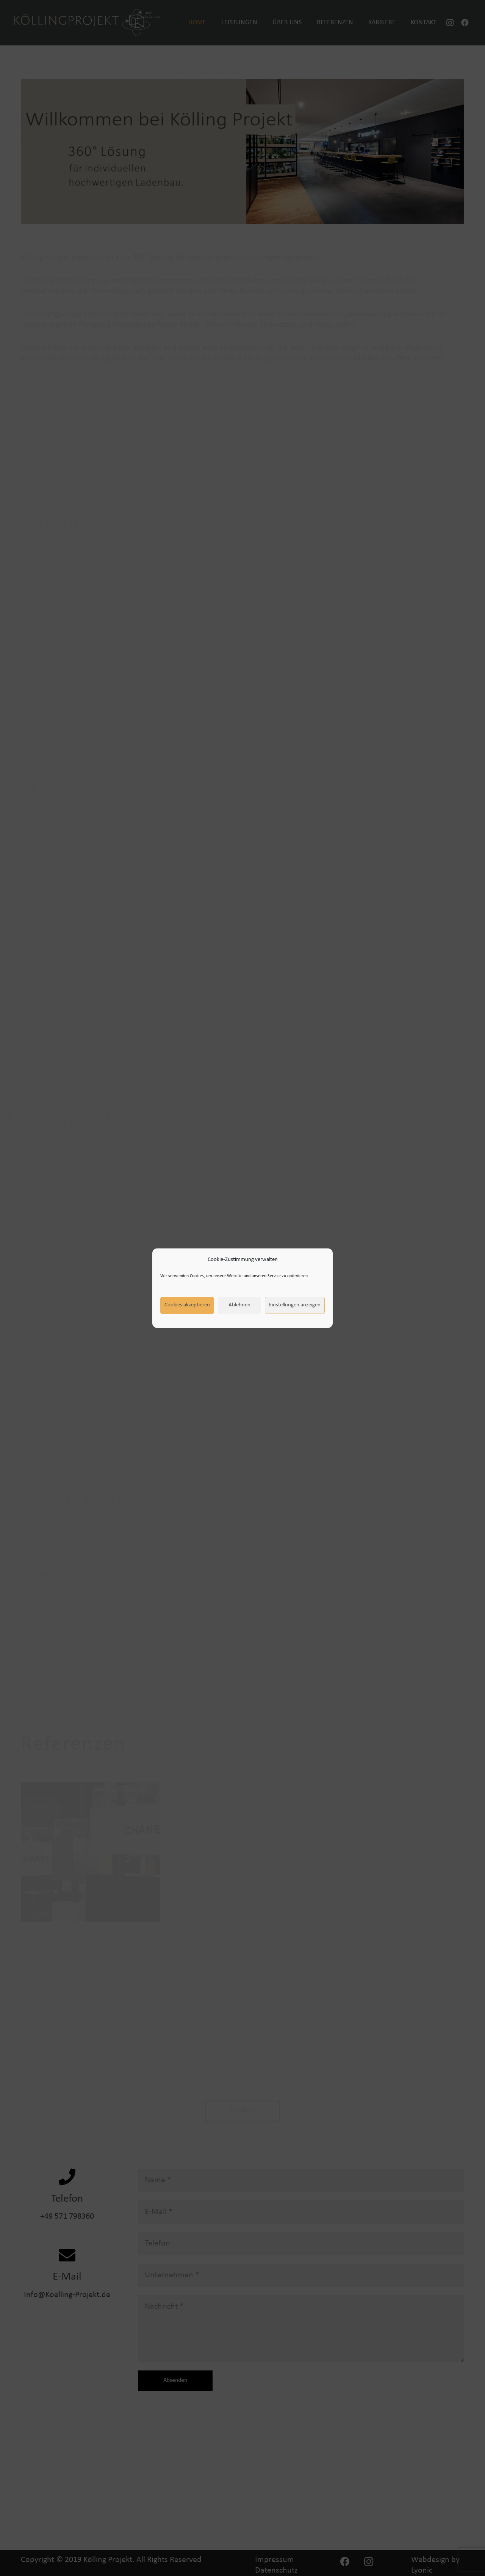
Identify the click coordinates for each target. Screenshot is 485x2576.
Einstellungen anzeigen (295, 1305)
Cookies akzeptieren (187, 1305)
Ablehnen (239, 1305)
